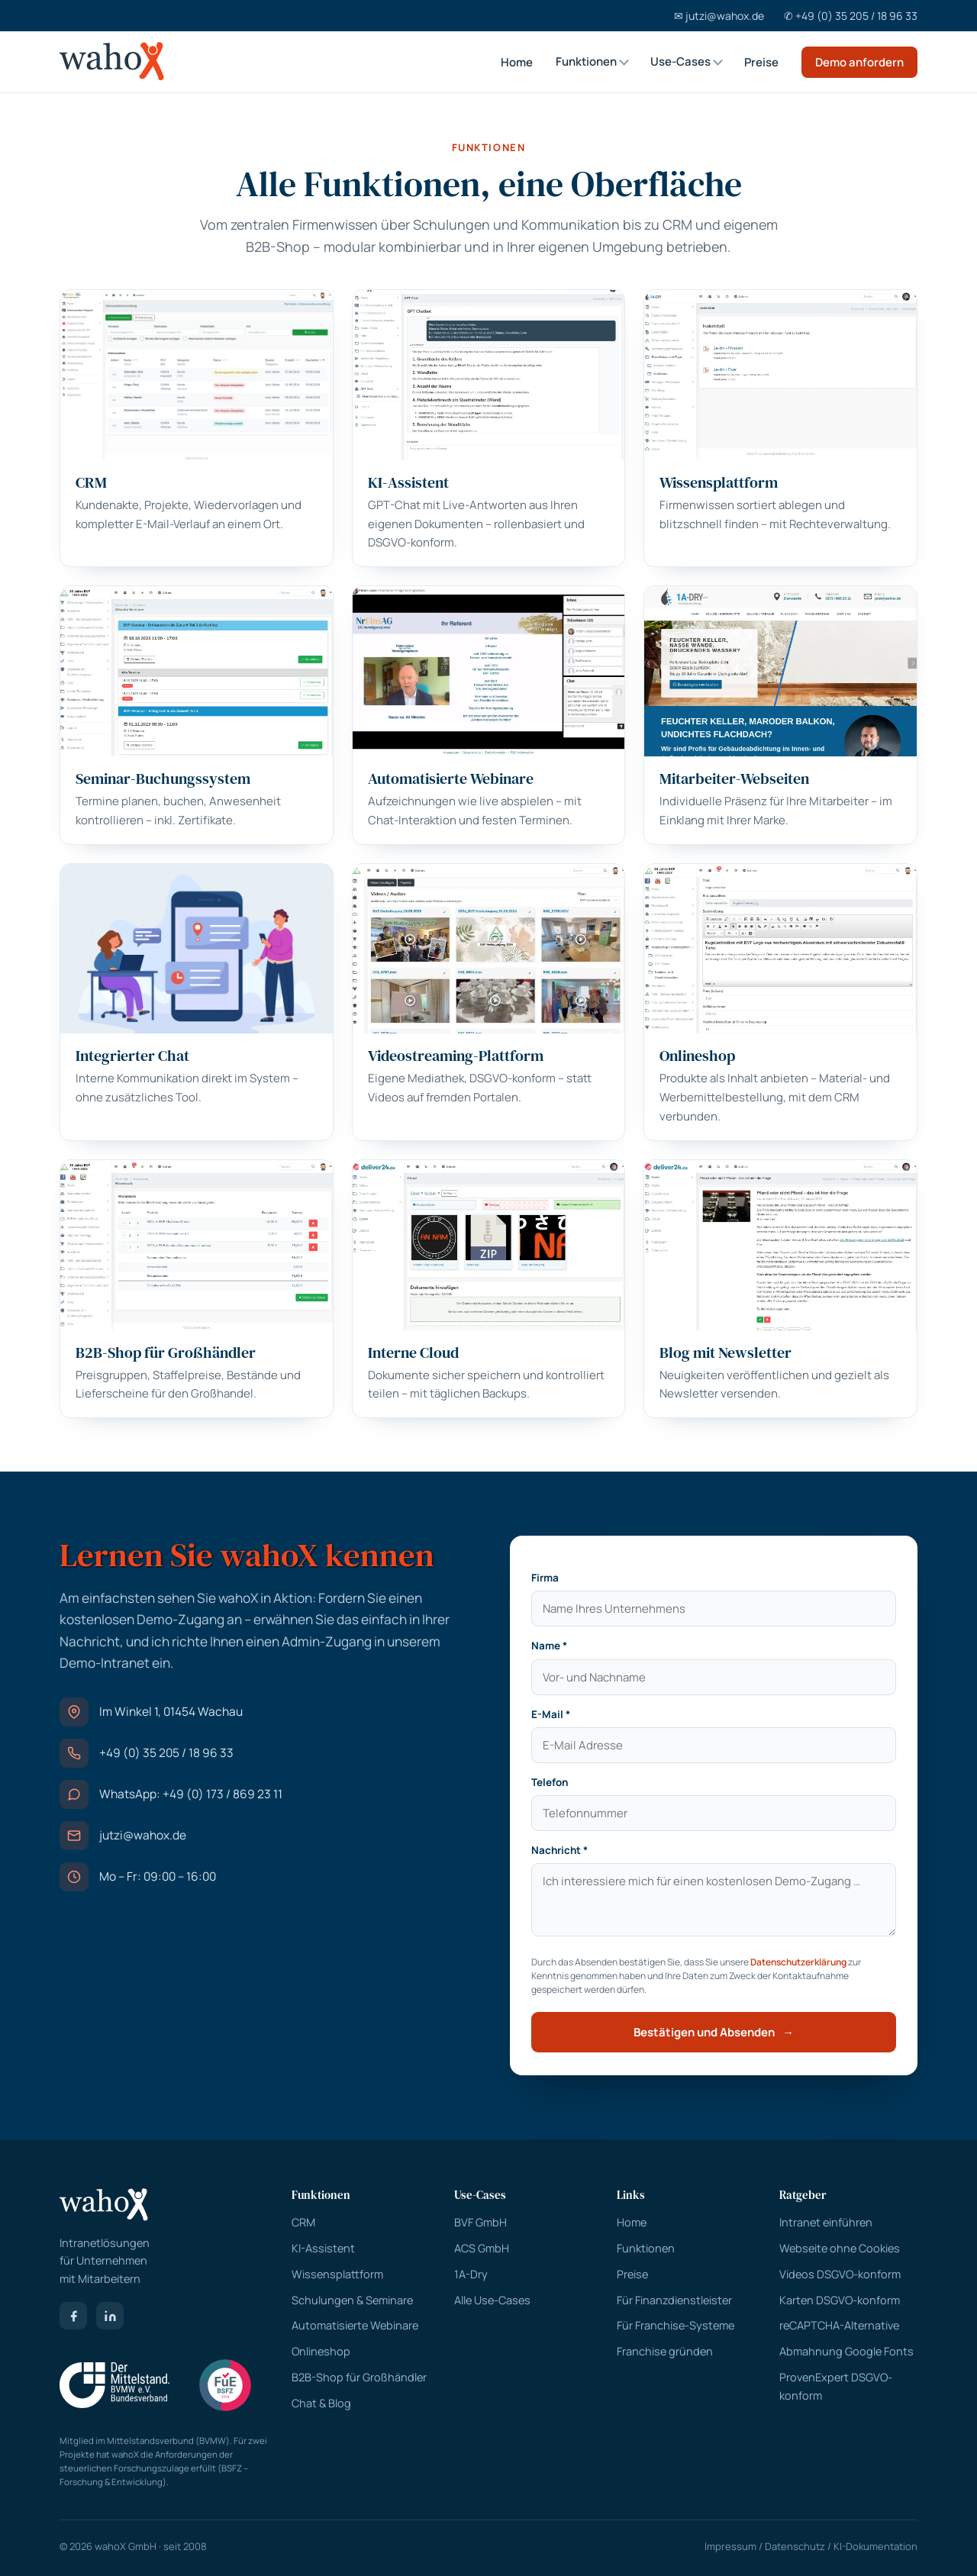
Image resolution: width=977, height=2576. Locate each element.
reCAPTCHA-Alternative (839, 2325)
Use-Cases (680, 61)
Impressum (730, 2546)
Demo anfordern (859, 62)
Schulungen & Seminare (352, 2300)
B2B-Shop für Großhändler (359, 2377)
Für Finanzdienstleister (674, 2300)
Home (517, 62)
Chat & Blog (321, 2403)
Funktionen (586, 61)
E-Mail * (550, 1714)
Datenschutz (795, 2546)
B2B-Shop (278, 246)
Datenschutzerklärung (798, 1961)
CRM (677, 224)
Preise (761, 62)
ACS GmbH (481, 2248)
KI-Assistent (323, 2248)
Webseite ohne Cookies (839, 2248)
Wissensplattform (337, 2274)
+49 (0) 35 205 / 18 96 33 (166, 1752)
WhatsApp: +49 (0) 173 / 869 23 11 (190, 1793)
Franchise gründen (665, 2351)
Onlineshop (321, 2351)
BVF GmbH (480, 2222)
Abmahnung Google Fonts (846, 2351)
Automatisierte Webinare (355, 2325)
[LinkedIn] (110, 2315)
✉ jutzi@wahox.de (719, 15)
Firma (545, 1578)
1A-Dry (471, 2274)
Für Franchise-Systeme (675, 2325)
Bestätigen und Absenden (714, 2032)
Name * (549, 1645)
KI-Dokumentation (875, 2546)
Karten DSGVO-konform (839, 2300)
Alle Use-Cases (492, 2300)
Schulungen (451, 224)
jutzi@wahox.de (142, 1834)
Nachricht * (559, 1850)
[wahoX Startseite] (112, 62)
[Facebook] (73, 2315)
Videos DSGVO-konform (840, 2274)
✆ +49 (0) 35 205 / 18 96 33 (850, 15)
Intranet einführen (825, 2222)
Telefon (549, 1782)
